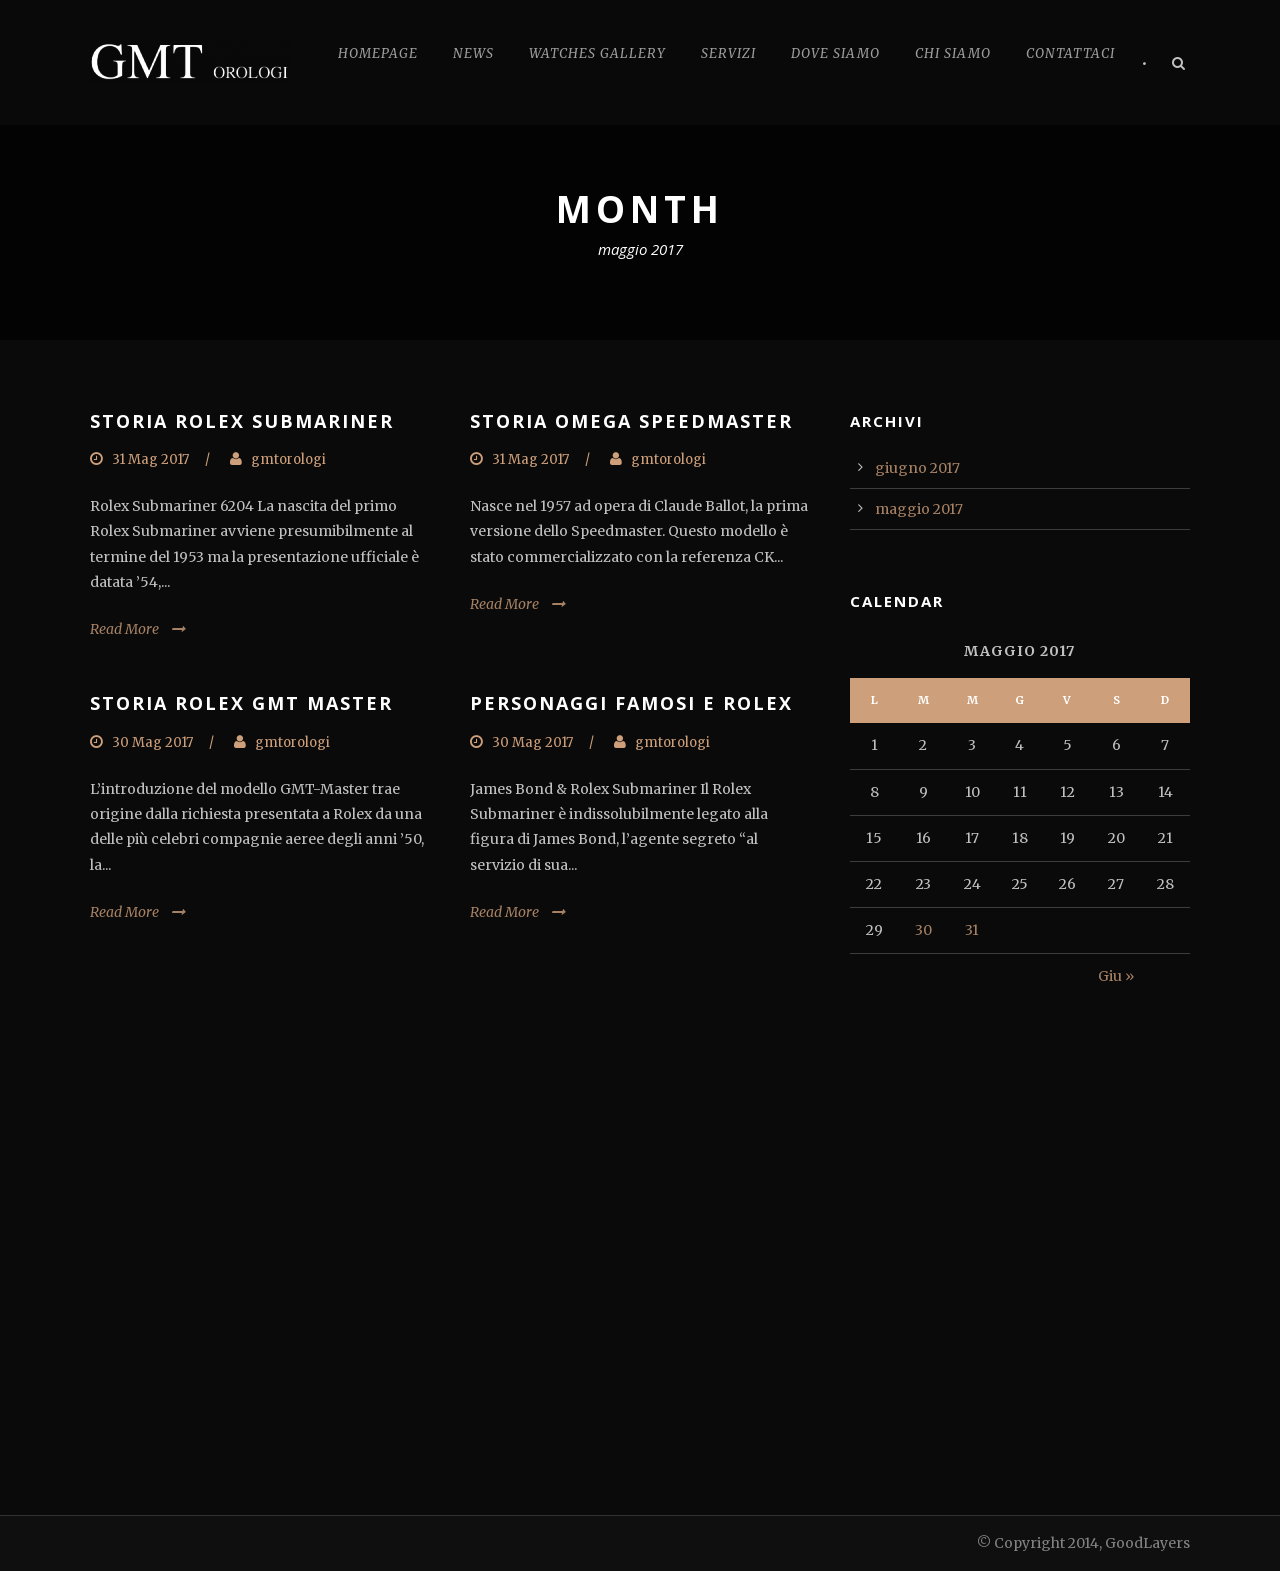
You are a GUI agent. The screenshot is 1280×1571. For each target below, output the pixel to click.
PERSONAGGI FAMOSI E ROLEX (631, 703)
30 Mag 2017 (152, 742)
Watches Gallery (597, 53)
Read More (124, 629)
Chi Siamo (953, 53)
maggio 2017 (919, 509)
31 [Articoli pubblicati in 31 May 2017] (972, 930)
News (473, 53)
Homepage (378, 53)
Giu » (1116, 976)
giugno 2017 (917, 468)
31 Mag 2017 (150, 459)
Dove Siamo (835, 53)
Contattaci (1070, 53)
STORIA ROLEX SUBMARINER (242, 421)
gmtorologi (288, 459)
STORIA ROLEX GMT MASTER (241, 703)
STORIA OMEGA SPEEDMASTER (631, 421)
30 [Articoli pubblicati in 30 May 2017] (923, 930)
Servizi (728, 53)
